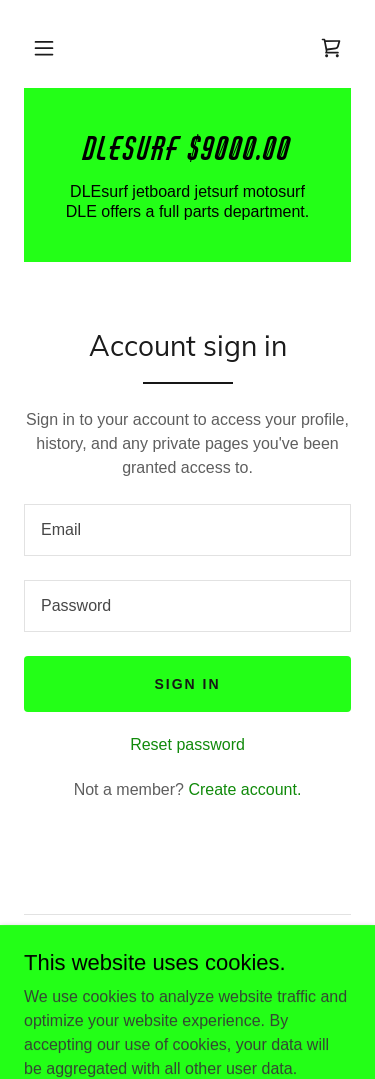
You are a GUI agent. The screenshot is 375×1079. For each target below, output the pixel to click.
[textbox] (187, 530)
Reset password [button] (187, 744)
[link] (331, 48)
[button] (44, 48)
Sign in (187, 684)
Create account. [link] (244, 789)
